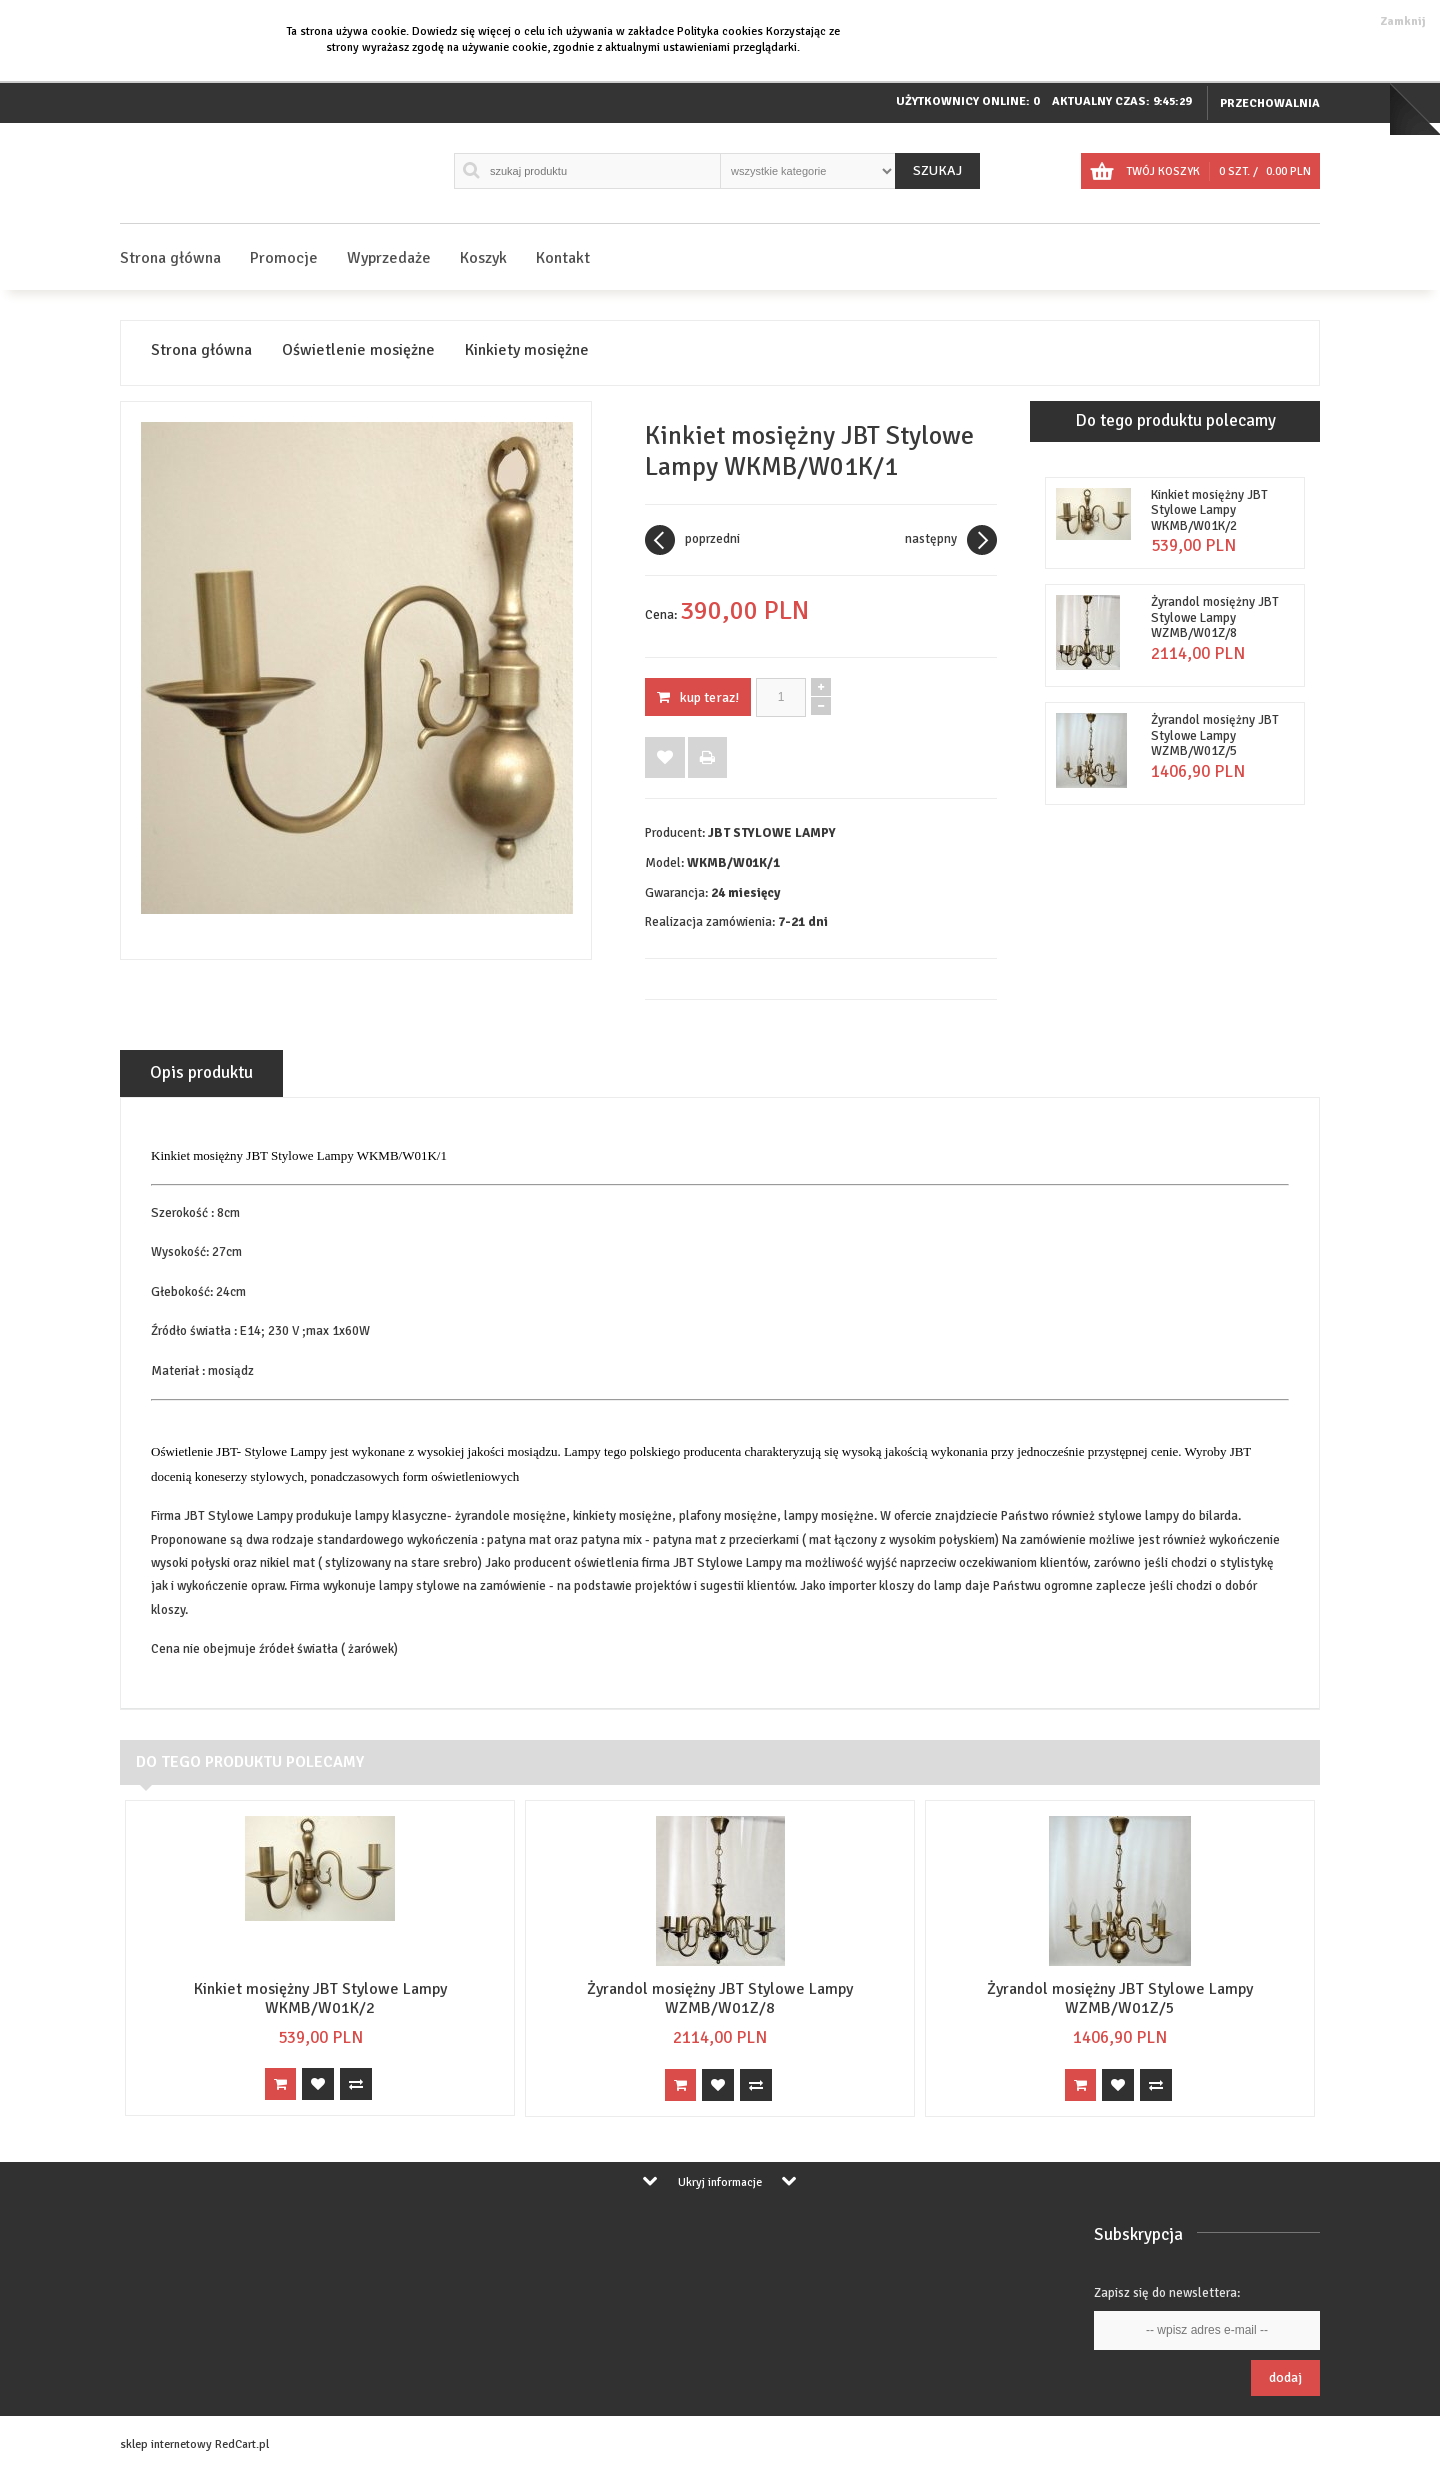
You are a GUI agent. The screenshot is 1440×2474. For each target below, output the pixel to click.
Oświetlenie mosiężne (358, 350)
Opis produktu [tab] (201, 1072)
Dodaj (1285, 2377)
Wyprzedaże (389, 258)
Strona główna (170, 258)
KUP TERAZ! (698, 697)
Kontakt (563, 258)
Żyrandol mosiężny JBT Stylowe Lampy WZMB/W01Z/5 (1215, 735)
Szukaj (937, 170)
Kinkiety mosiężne (527, 350)
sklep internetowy (166, 2444)
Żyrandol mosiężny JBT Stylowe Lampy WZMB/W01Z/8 (1215, 617)
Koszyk (483, 258)
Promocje (284, 258)
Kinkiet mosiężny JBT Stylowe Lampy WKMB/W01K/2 (1209, 510)
